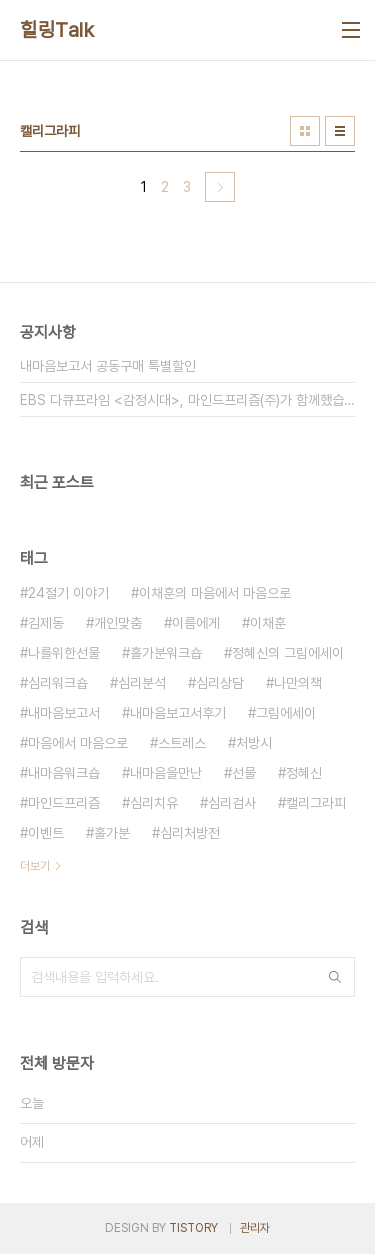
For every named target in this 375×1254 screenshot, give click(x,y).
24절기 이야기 (68, 593)
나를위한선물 (64, 653)
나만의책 (298, 683)
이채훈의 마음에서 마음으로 (215, 593)
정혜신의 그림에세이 (288, 653)
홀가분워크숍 (166, 653)
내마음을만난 (166, 773)
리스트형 (340, 131)
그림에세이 (286, 713)
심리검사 (232, 803)
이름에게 (196, 623)
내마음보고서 (64, 713)
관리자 (255, 1228)
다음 (220, 187)
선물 (244, 773)
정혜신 (304, 773)
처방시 (254, 743)
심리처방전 (190, 833)
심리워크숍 (58, 683)
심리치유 (154, 803)
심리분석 (142, 683)
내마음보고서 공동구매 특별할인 (108, 366)
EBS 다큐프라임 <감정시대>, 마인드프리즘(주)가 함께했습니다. (187, 400)
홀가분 (112, 833)
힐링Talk (57, 30)
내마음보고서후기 (178, 713)
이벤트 (46, 833)
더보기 (35, 866)
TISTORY (193, 1228)
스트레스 (182, 743)
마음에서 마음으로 (78, 743)
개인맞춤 (118, 623)
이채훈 (268, 623)
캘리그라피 (316, 803)
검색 (335, 977)
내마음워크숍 (64, 773)
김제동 (46, 623)
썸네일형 (305, 131)
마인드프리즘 (64, 803)
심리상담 (220, 683)
